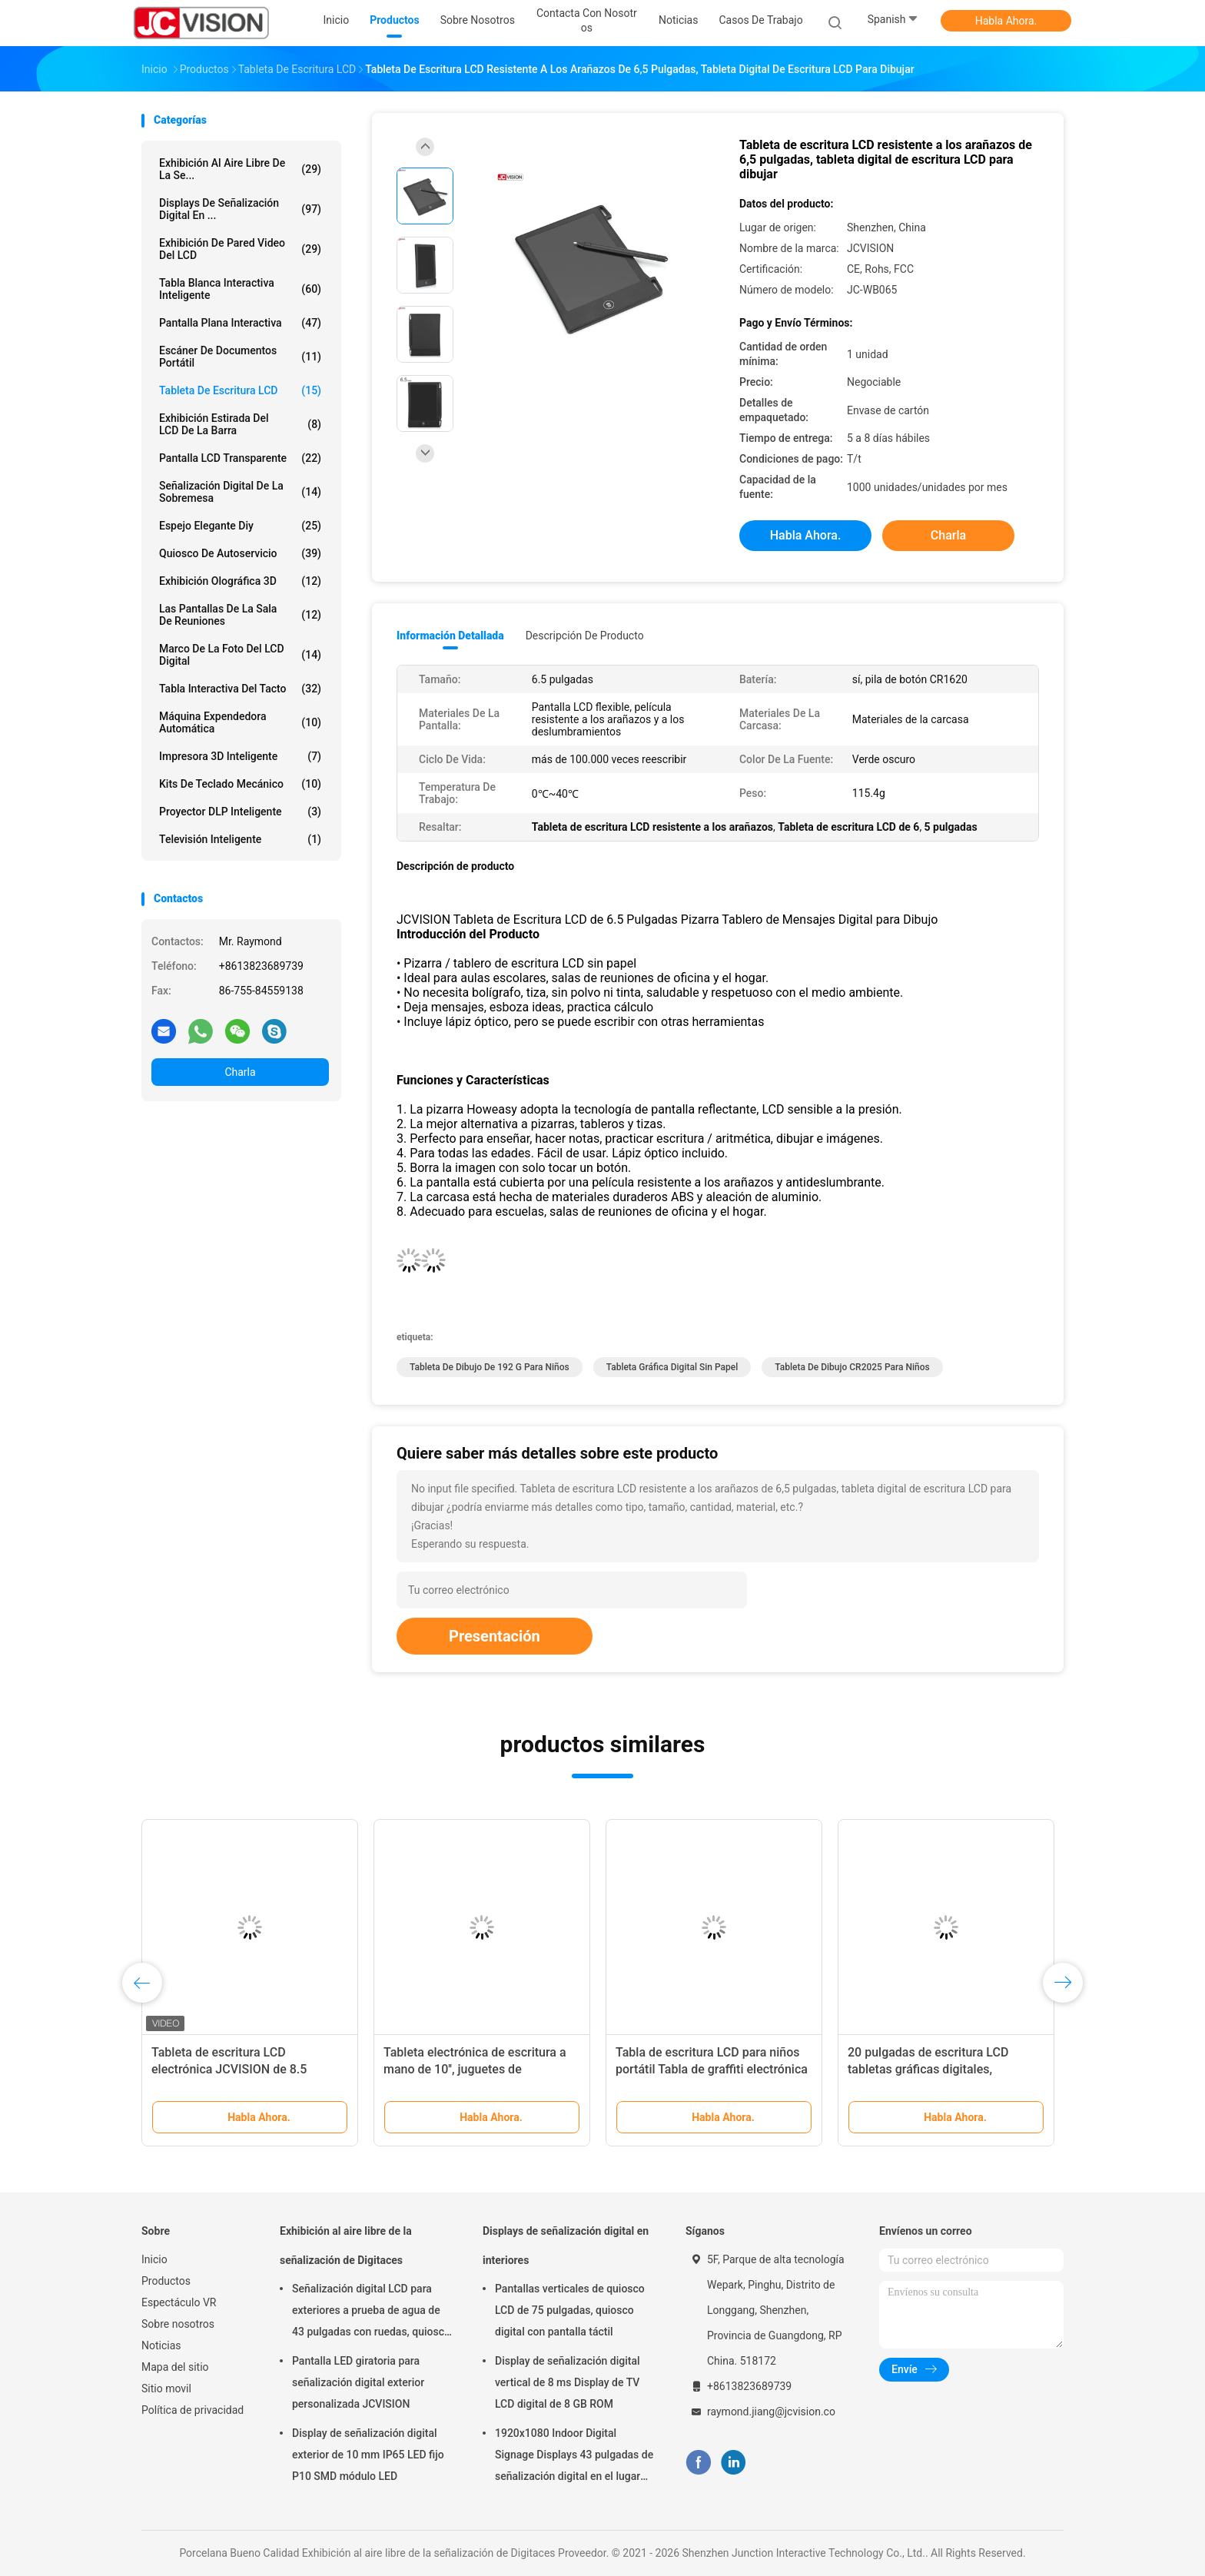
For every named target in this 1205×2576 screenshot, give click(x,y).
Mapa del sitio (175, 2367)
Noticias (161, 2345)
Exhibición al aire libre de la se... (240, 169)
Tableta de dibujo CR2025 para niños (852, 1367)
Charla (239, 1072)
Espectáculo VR (178, 2302)
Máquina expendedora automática (240, 722)
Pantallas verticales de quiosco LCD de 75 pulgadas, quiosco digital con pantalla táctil (570, 2310)
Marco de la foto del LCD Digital (240, 654)
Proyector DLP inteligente (240, 811)
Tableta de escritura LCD (240, 390)
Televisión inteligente (240, 839)
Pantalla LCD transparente (240, 458)
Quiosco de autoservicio (240, 553)
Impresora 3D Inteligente (240, 756)
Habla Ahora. (1006, 21)
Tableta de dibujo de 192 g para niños (489, 1367)
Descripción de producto (585, 635)
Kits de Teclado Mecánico (240, 784)
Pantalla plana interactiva (240, 322)
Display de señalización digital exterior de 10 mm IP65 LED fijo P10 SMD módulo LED (368, 2454)
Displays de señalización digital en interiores (566, 2245)
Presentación (494, 1636)
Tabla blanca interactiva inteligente (240, 289)
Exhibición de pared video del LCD (240, 249)
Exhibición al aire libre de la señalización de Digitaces (346, 2245)
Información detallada (450, 635)
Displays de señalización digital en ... (240, 209)
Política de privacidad (192, 2410)
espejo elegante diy (240, 525)
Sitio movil (166, 2388)
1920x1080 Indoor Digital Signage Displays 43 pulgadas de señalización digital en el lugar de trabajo (574, 2457)
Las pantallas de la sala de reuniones (240, 615)
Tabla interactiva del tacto (240, 688)
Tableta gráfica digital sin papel (672, 1367)
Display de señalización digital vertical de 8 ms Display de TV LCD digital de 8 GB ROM (567, 2382)
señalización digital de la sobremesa (240, 492)
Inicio (154, 2259)
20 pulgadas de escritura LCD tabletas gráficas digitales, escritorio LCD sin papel (928, 2069)
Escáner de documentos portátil (240, 356)
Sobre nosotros (177, 2324)
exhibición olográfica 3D (240, 581)
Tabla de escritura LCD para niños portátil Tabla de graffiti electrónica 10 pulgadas (712, 2069)
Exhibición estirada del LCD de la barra (240, 424)
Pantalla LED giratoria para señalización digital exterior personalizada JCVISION (358, 2382)
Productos (166, 2281)
